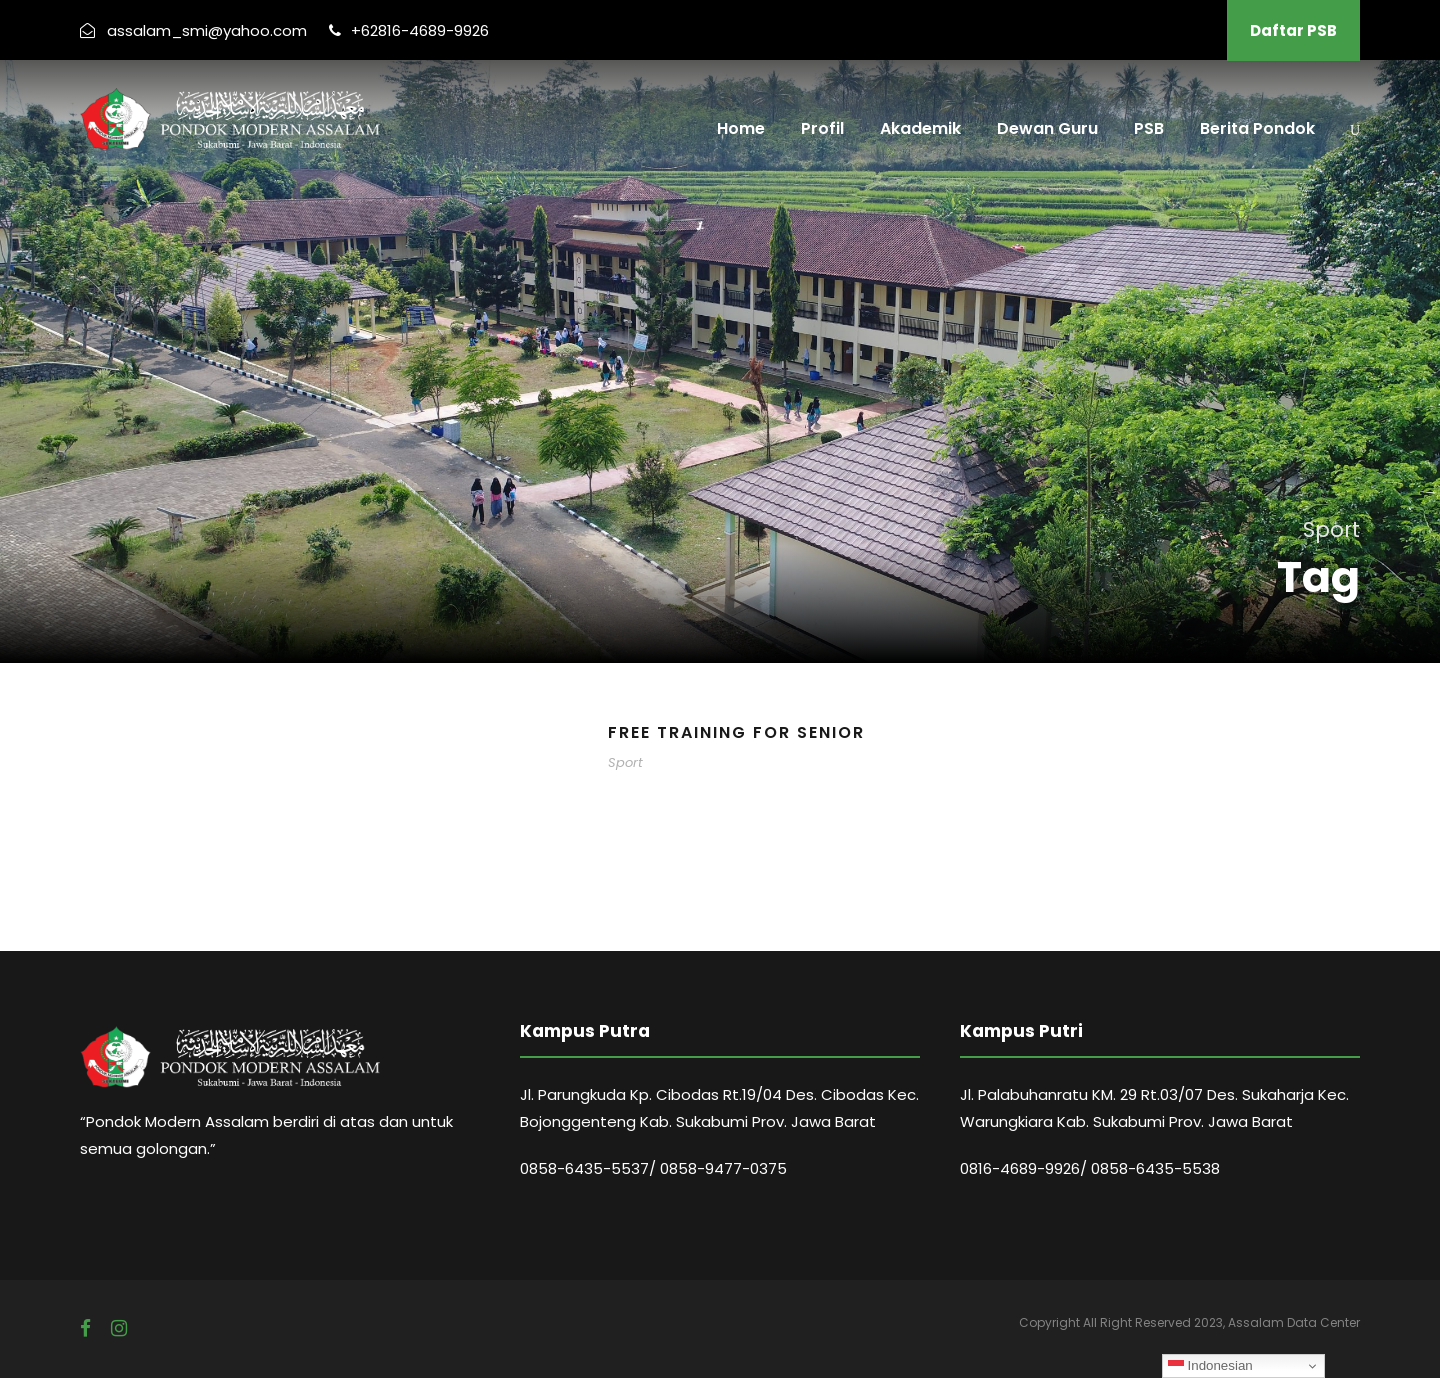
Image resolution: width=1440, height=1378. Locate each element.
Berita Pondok (1257, 128)
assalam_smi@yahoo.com (207, 30)
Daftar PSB (1293, 30)
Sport (625, 762)
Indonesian (1210, 1366)
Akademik (920, 128)
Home (741, 128)
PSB (1149, 128)
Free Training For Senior (736, 732)
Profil (822, 128)
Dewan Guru (1047, 128)
